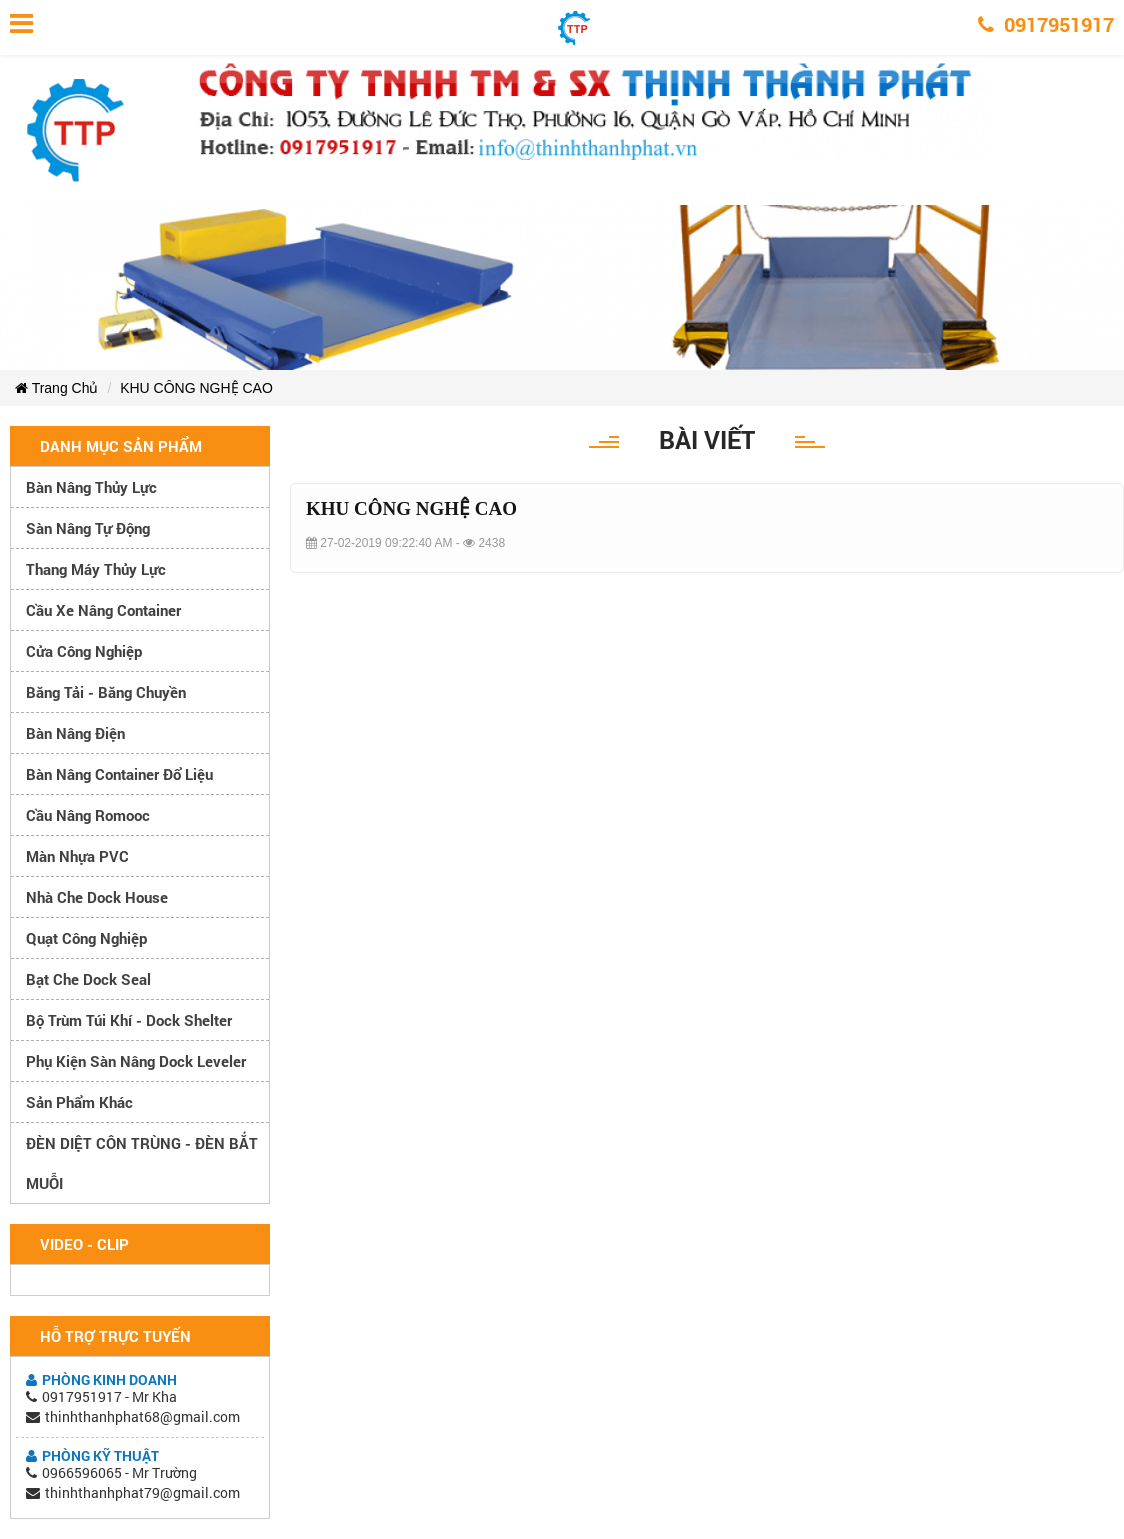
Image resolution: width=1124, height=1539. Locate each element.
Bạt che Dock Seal (88, 979)
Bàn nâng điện (75, 733)
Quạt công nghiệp (86, 938)
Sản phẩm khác (79, 1102)
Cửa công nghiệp (84, 651)
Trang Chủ (56, 388)
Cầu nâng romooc (88, 815)
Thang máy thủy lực (96, 569)
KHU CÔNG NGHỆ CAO (196, 388)
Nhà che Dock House (97, 897)
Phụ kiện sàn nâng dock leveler (136, 1061)
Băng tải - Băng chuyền (106, 692)
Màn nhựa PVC (77, 856)
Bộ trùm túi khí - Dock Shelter (129, 1020)
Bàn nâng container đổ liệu (119, 774)
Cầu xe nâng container (103, 610)
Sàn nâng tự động (88, 528)
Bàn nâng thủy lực (91, 487)
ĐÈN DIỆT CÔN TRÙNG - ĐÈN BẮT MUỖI (142, 1163)
